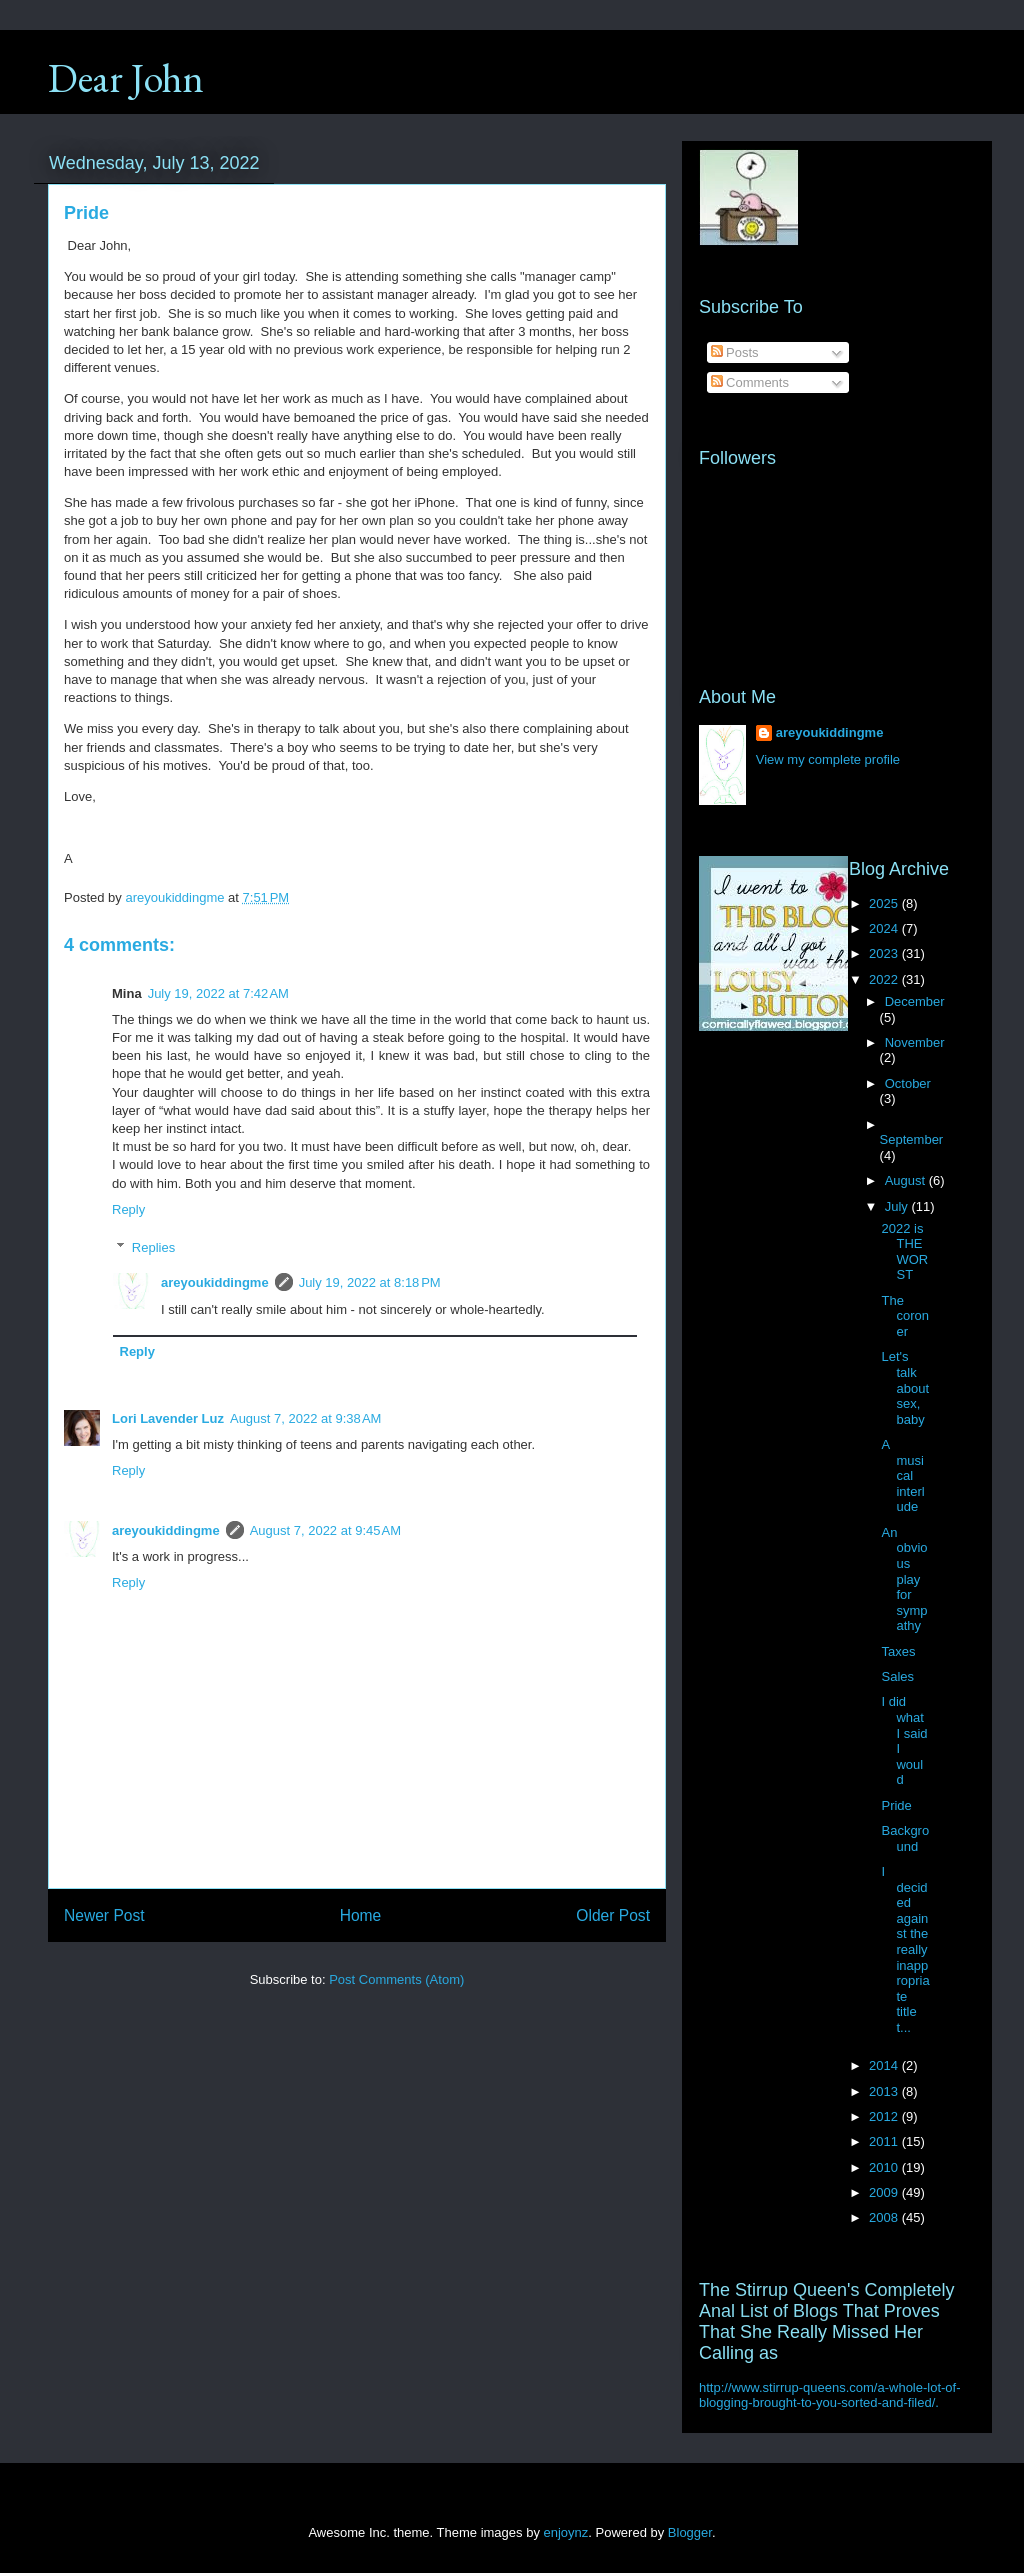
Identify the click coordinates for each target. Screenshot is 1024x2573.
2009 (885, 2192)
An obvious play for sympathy (904, 1579)
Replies (153, 1247)
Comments (750, 382)
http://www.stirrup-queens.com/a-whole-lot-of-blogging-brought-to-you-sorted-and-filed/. (830, 2395)
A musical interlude (902, 1475)
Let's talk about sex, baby (905, 1387)
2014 (885, 2065)
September (912, 1139)
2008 (885, 2217)
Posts (735, 352)
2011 (885, 2141)
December (915, 1001)
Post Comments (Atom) (396, 1979)
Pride (896, 1805)
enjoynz (566, 2532)
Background (905, 1838)
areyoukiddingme (215, 1282)
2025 (885, 903)
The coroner (905, 1316)
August (907, 1180)
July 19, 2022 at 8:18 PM (370, 1282)
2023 (885, 953)
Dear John (126, 78)
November (915, 1042)
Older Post (613, 1915)
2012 (885, 2116)
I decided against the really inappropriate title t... (905, 1949)
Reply (128, 1209)
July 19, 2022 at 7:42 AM (218, 993)
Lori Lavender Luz (168, 1418)
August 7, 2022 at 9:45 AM (325, 1530)
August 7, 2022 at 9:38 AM (305, 1418)
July (898, 1206)
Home (361, 1915)
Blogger (690, 2532)
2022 (885, 979)
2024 (885, 928)
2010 (885, 2167)
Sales (897, 1676)
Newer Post (104, 1915)
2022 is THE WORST (904, 1252)
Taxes (898, 1651)
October (908, 1083)
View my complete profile (828, 759)
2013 (885, 2091)
